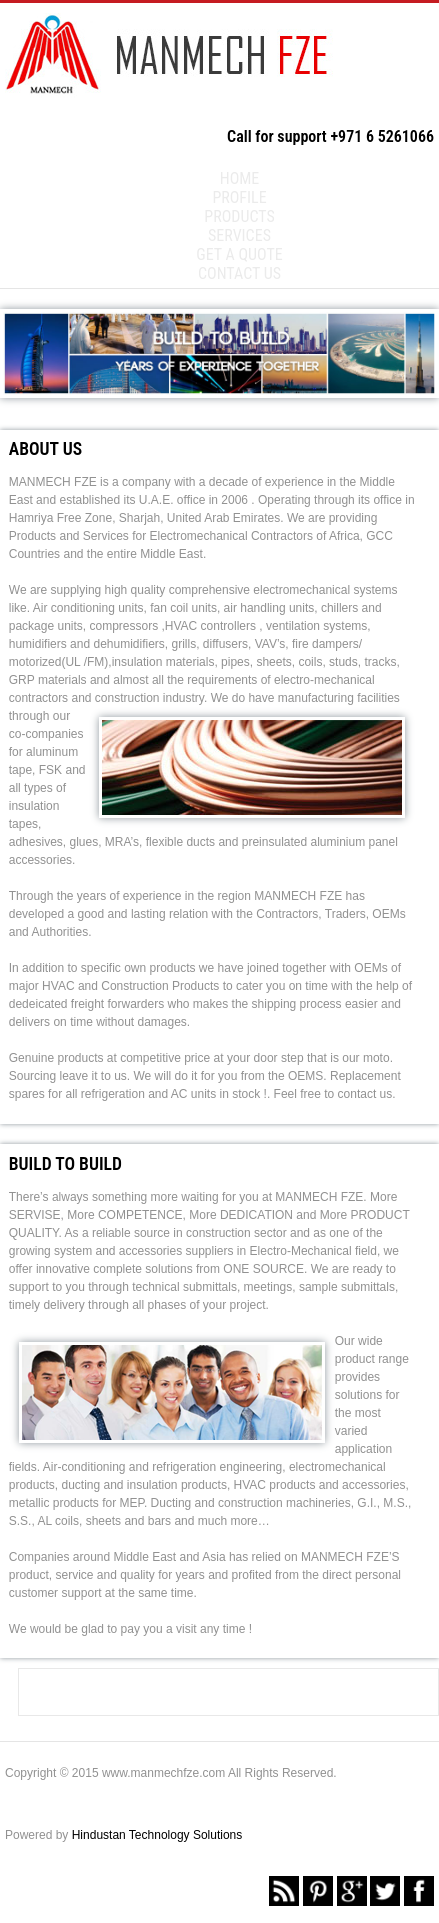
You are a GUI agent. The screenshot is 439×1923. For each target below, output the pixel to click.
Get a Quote (239, 254)
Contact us (239, 273)
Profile (239, 197)
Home (240, 178)
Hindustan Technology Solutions (157, 1835)
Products (239, 216)
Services (239, 235)
